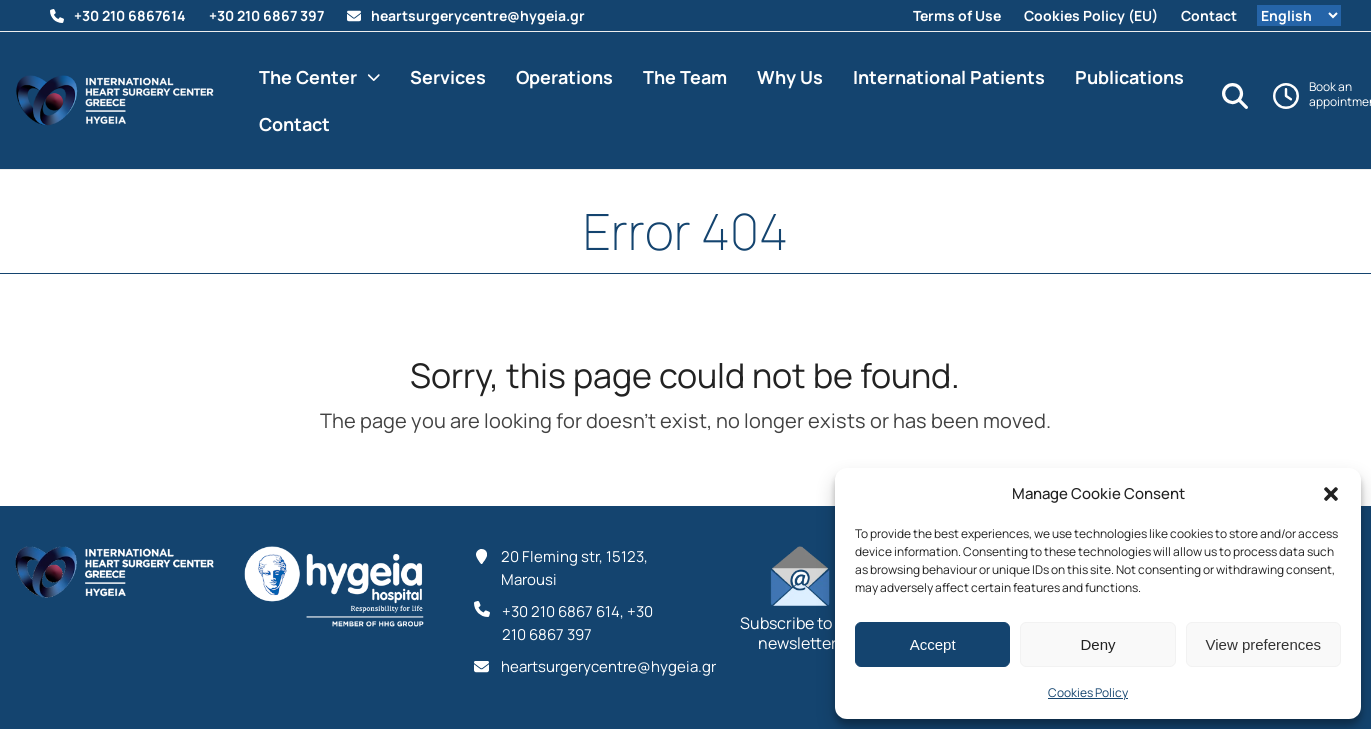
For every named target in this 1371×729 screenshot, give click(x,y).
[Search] (1235, 96)
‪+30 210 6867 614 (561, 611)
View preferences (1264, 644)
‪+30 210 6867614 (130, 15)
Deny (1097, 644)
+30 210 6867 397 (266, 15)
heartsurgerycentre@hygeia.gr (478, 15)
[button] (1331, 494)
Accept (933, 644)
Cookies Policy (1088, 692)
